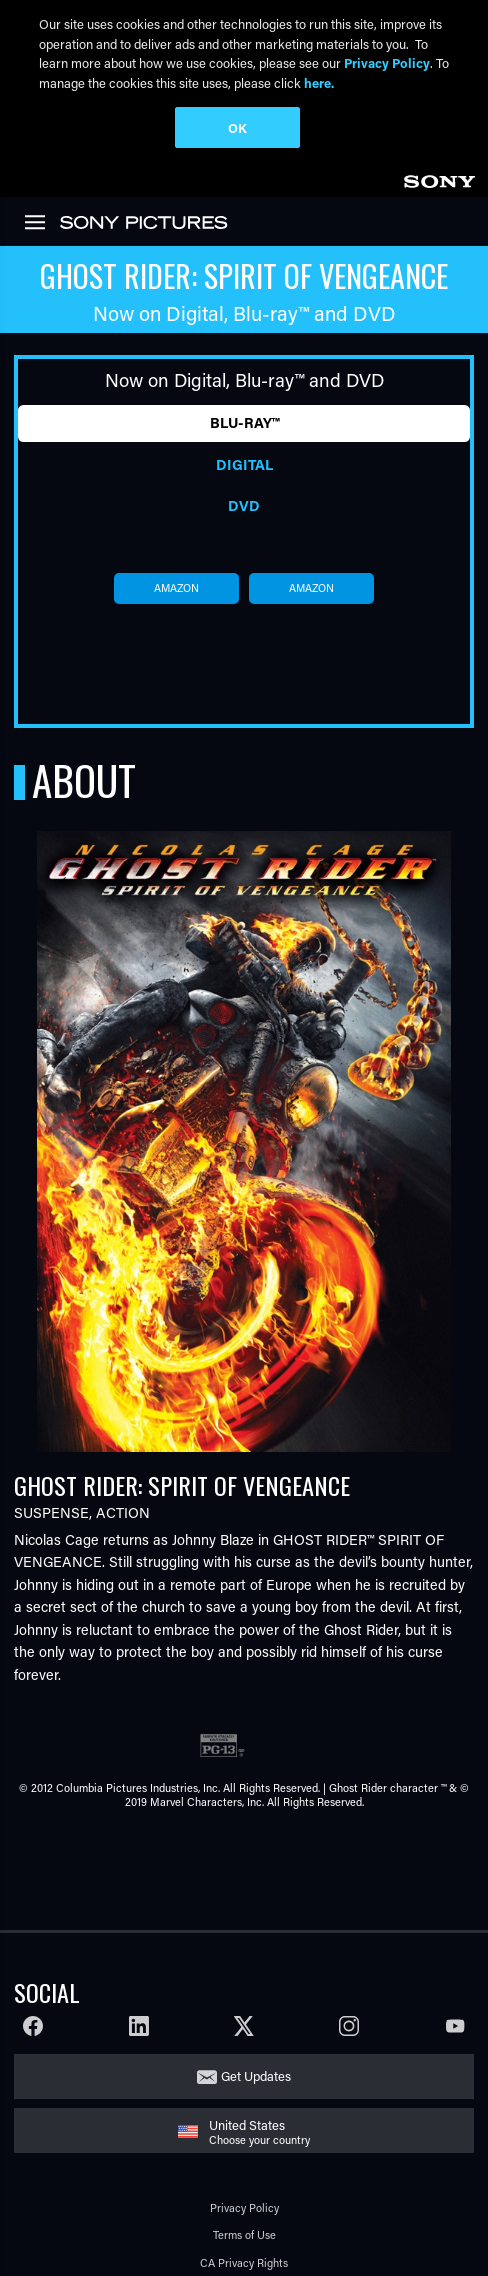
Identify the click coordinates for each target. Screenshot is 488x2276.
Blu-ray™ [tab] (244, 422)
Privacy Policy (244, 2207)
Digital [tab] (244, 464)
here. (319, 82)
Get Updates (256, 2075)
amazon (176, 588)
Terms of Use (244, 2234)
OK (237, 127)
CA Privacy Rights (244, 2262)
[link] (439, 178)
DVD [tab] (244, 505)
